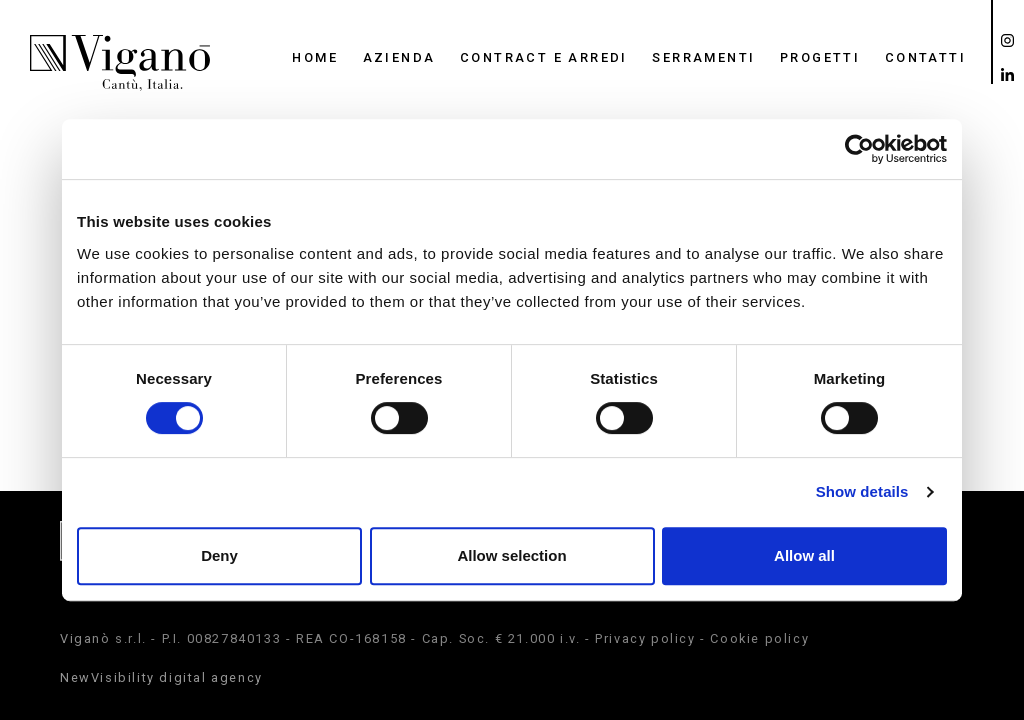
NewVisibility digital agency (161, 677)
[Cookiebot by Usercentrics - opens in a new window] (859, 149)
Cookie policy (759, 638)
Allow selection (511, 555)
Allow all (804, 555)
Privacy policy (645, 638)
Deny (219, 555)
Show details (862, 491)
